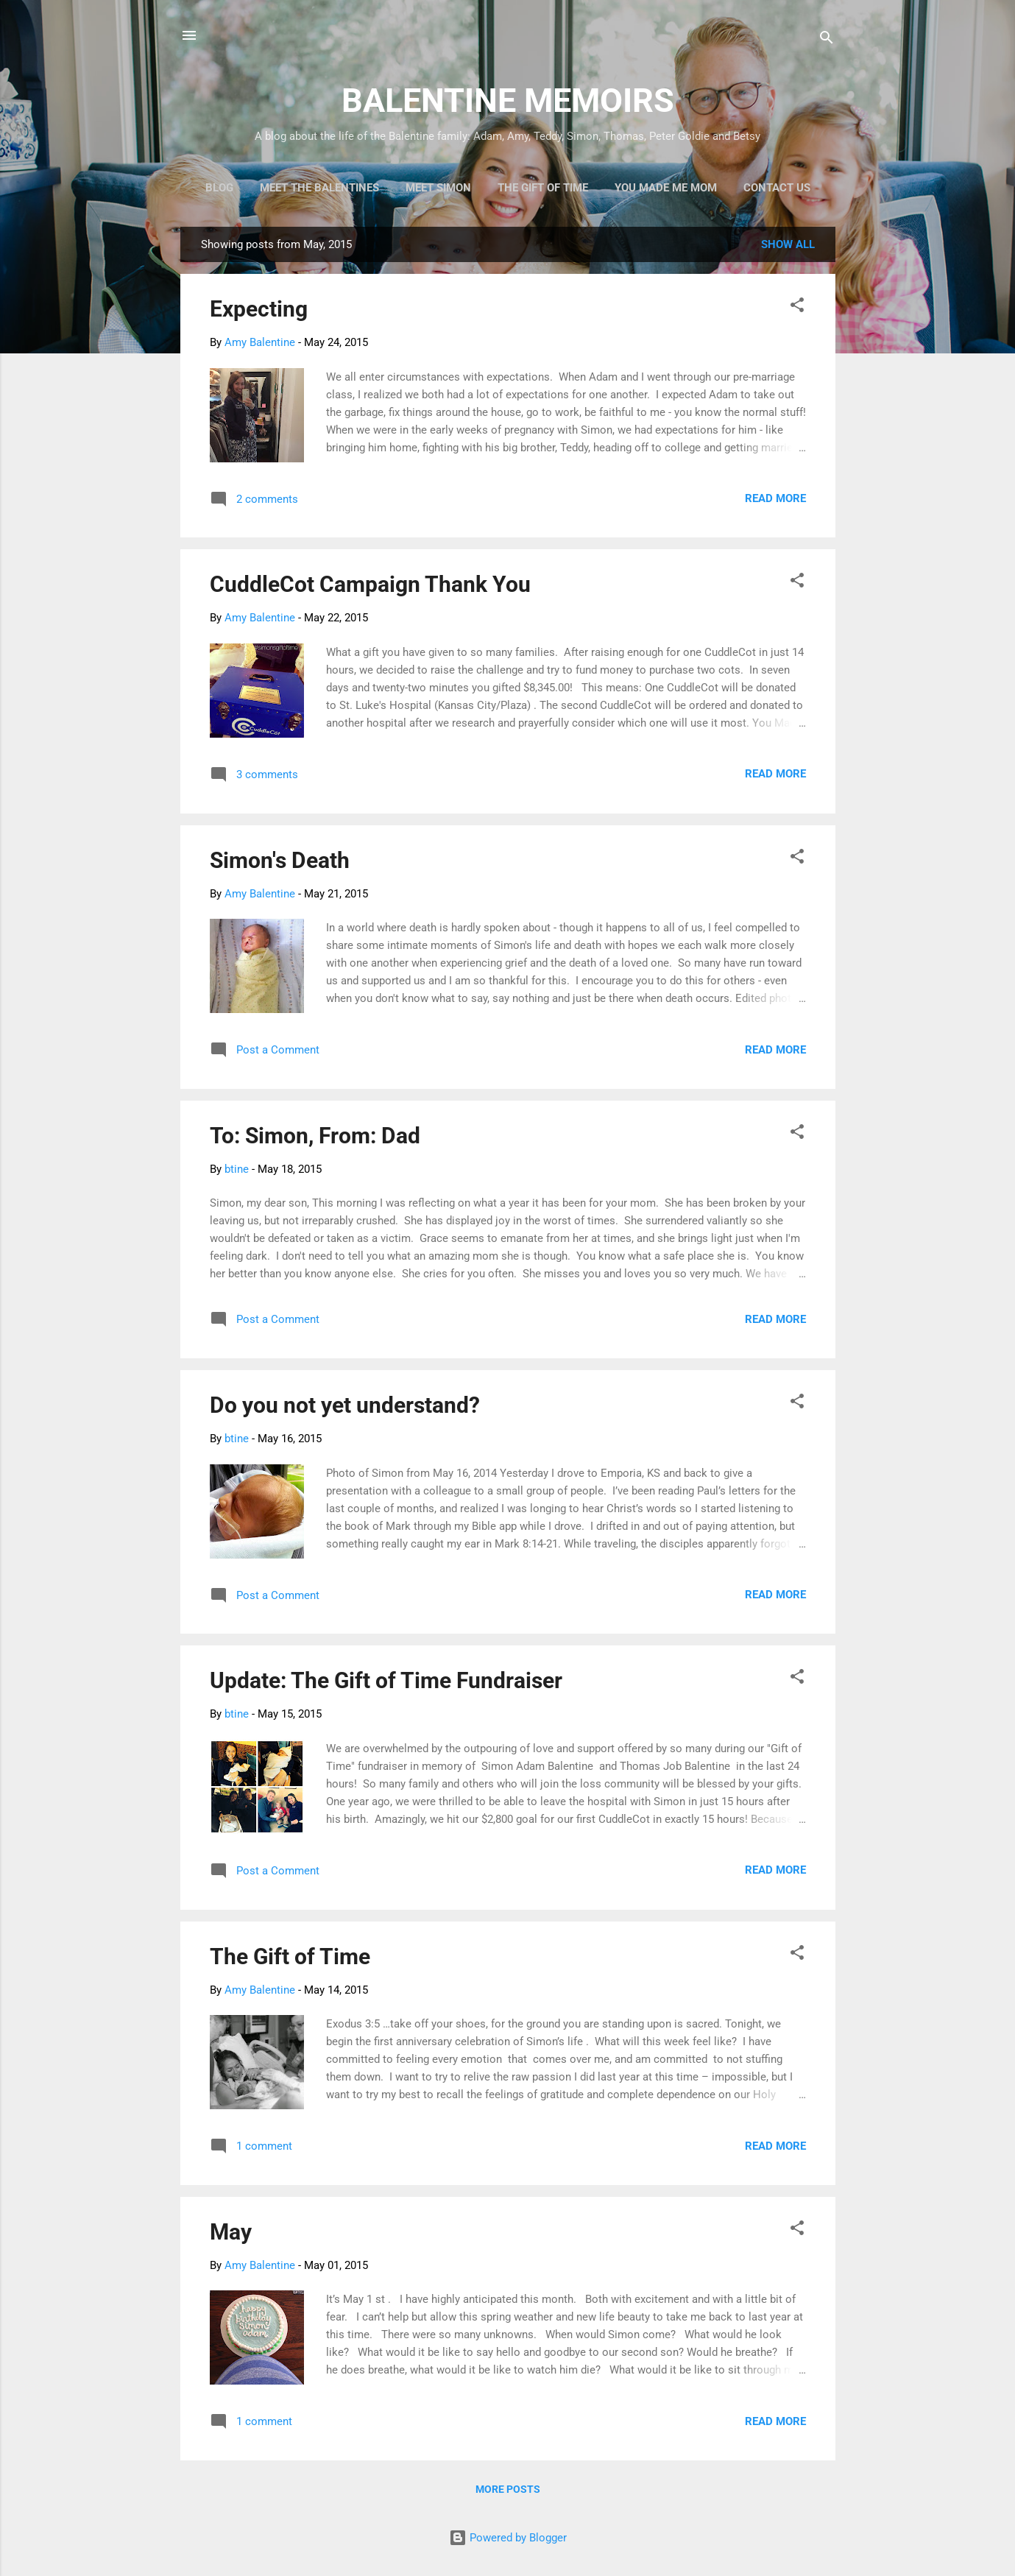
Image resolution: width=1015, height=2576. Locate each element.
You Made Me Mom (666, 187)
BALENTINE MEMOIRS (508, 100)
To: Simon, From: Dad (315, 1135)
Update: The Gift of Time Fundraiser (386, 1680)
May (231, 2232)
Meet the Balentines (319, 187)
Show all (788, 244)
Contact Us (776, 187)
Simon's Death (280, 860)
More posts (507, 2489)
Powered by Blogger (508, 2537)
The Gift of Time (543, 187)
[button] (797, 307)
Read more (775, 498)
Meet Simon (438, 187)
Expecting (259, 309)
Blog (219, 187)
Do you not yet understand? (345, 1405)
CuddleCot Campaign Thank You (370, 584)
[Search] (826, 40)
